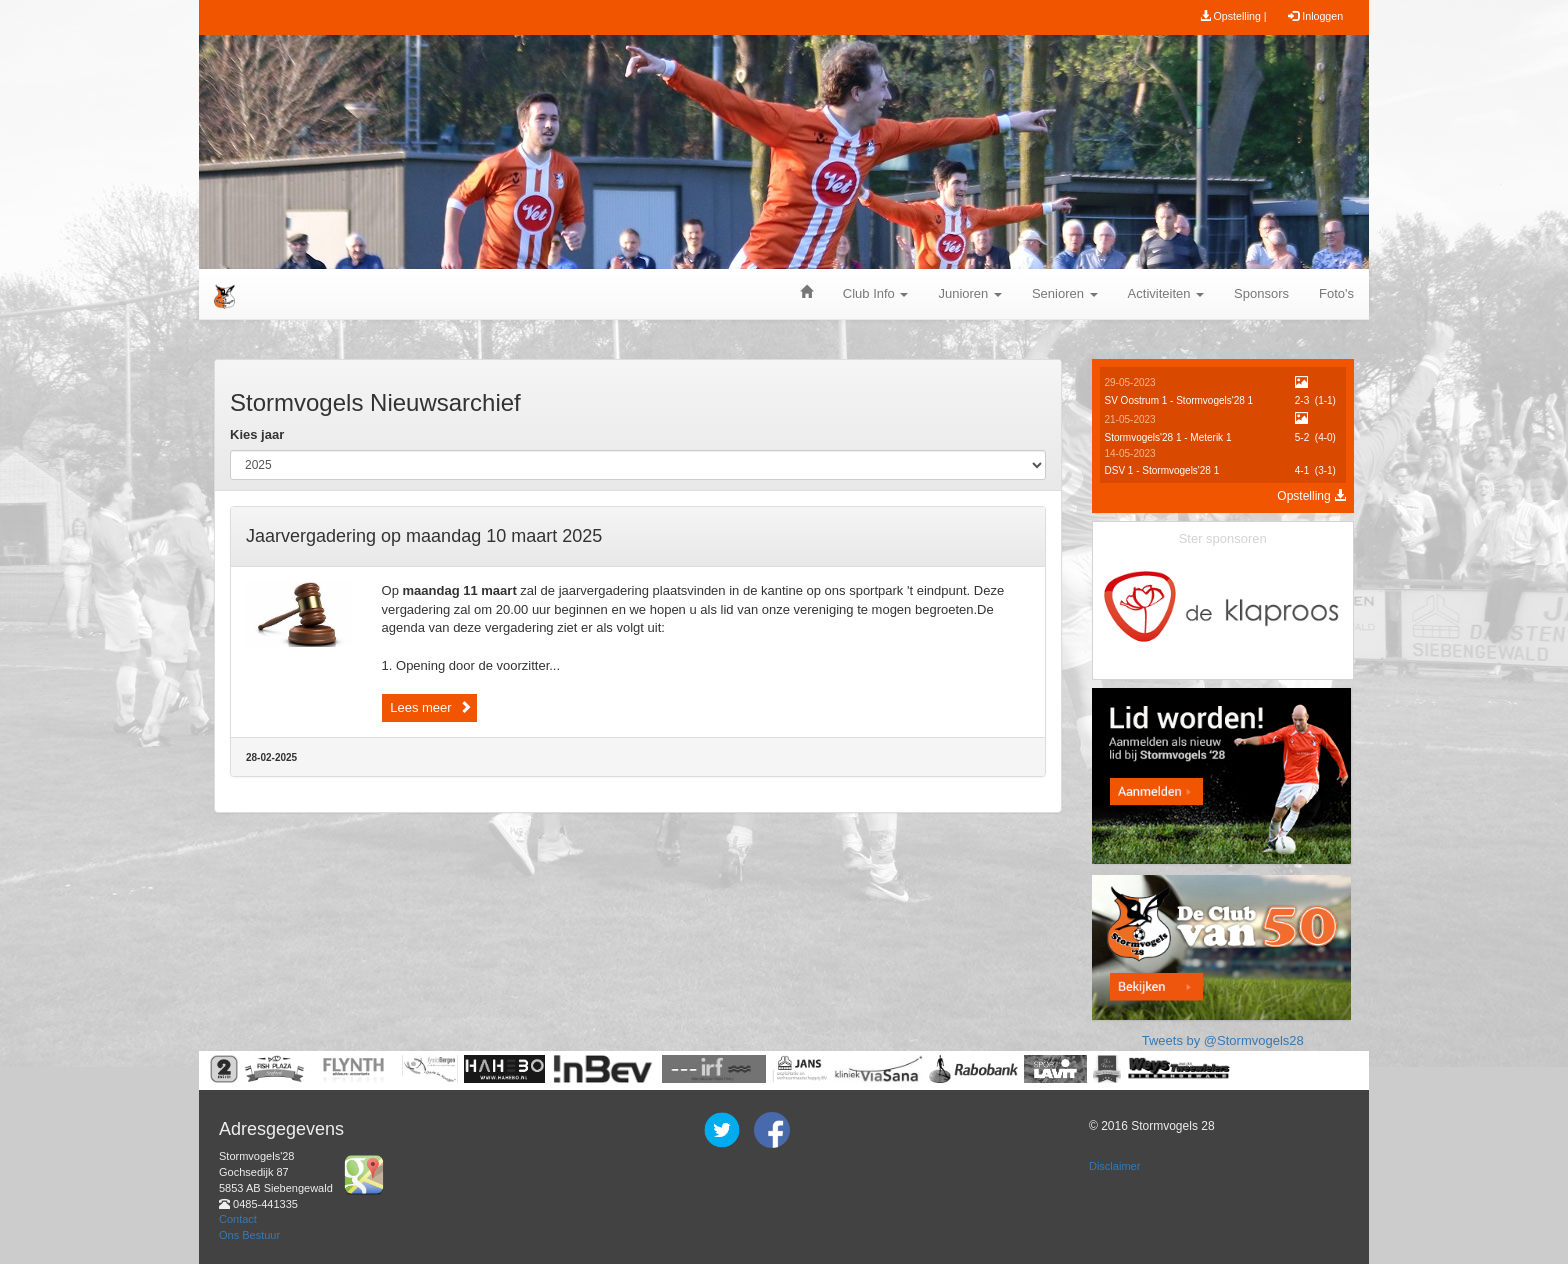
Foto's (1336, 293)
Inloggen (1315, 16)
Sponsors (1261, 293)
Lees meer (429, 707)
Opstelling (1311, 496)
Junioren (969, 293)
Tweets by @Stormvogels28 (1223, 1040)
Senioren (1065, 293)
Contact (238, 1219)
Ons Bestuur (249, 1235)
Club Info (876, 293)
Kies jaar (257, 434)
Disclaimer (1114, 1166)
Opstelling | (1233, 16)
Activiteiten (1166, 293)
